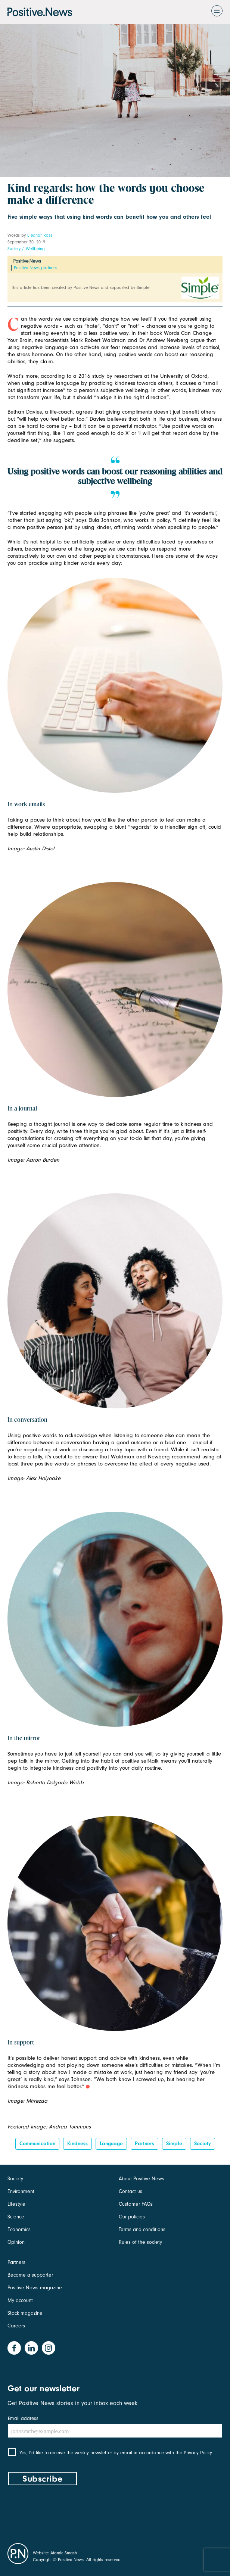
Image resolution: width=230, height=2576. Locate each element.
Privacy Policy (198, 2452)
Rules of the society (140, 2242)
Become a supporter (30, 2275)
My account (20, 2300)
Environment (20, 2191)
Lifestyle (16, 2204)
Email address (23, 2418)
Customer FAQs (136, 2204)
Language (111, 2143)
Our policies (132, 2217)
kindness (77, 2143)
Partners (144, 2143)
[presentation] (64, 2512)
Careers (16, 2326)
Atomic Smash (63, 2552)
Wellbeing (35, 248)
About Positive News (141, 2178)
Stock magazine (25, 2313)
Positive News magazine (34, 2287)
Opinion (16, 2242)
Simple (174, 2143)
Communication (37, 2143)
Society (14, 248)
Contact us (130, 2191)
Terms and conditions (142, 2229)
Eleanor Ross (39, 235)
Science (15, 2217)
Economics (19, 2229)
